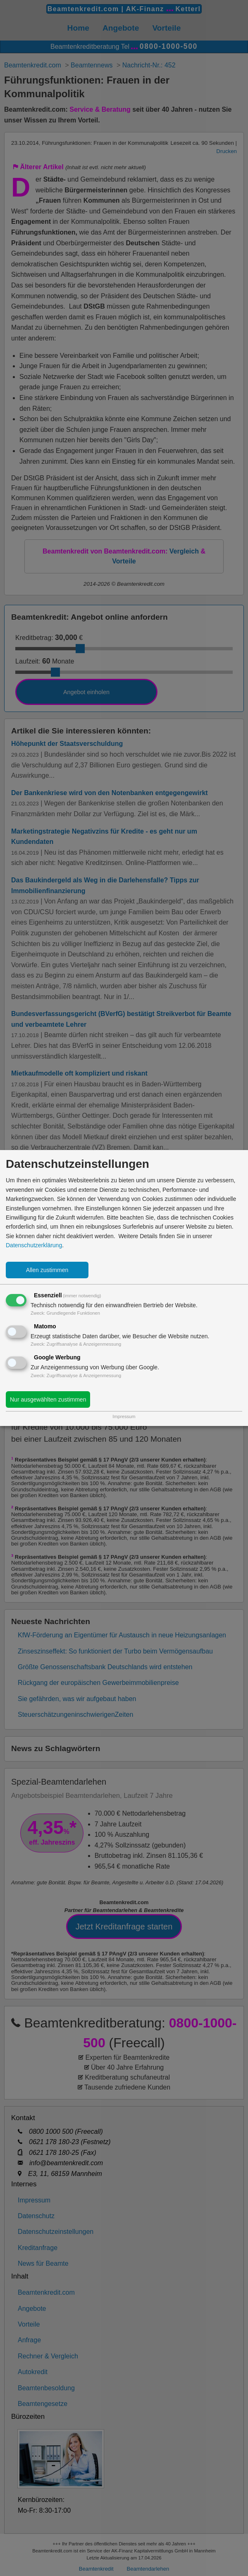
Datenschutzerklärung (34, 1245)
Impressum (123, 1416)
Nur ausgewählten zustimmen (48, 1399)
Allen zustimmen (47, 1270)
